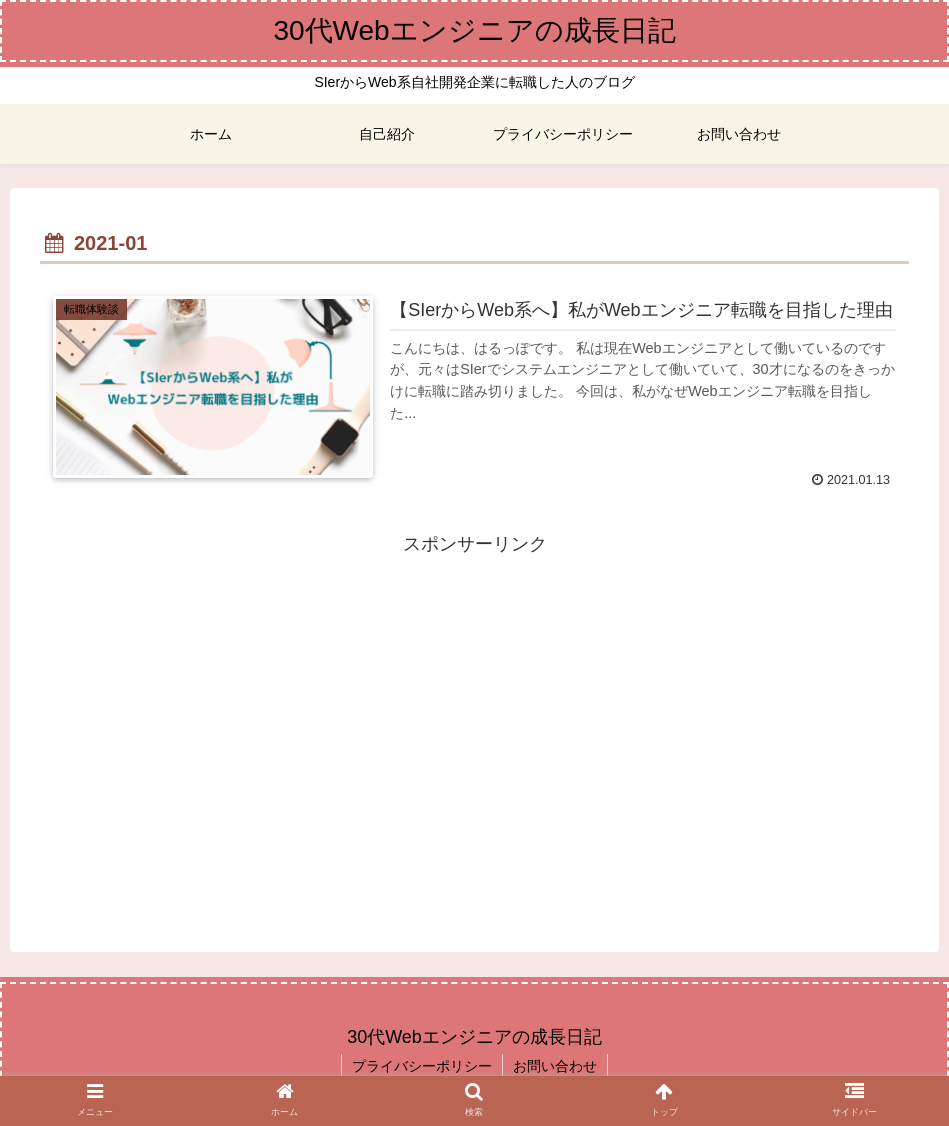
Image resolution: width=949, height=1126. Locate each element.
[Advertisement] (474, 700)
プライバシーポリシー (422, 1066)
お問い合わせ (555, 1066)
